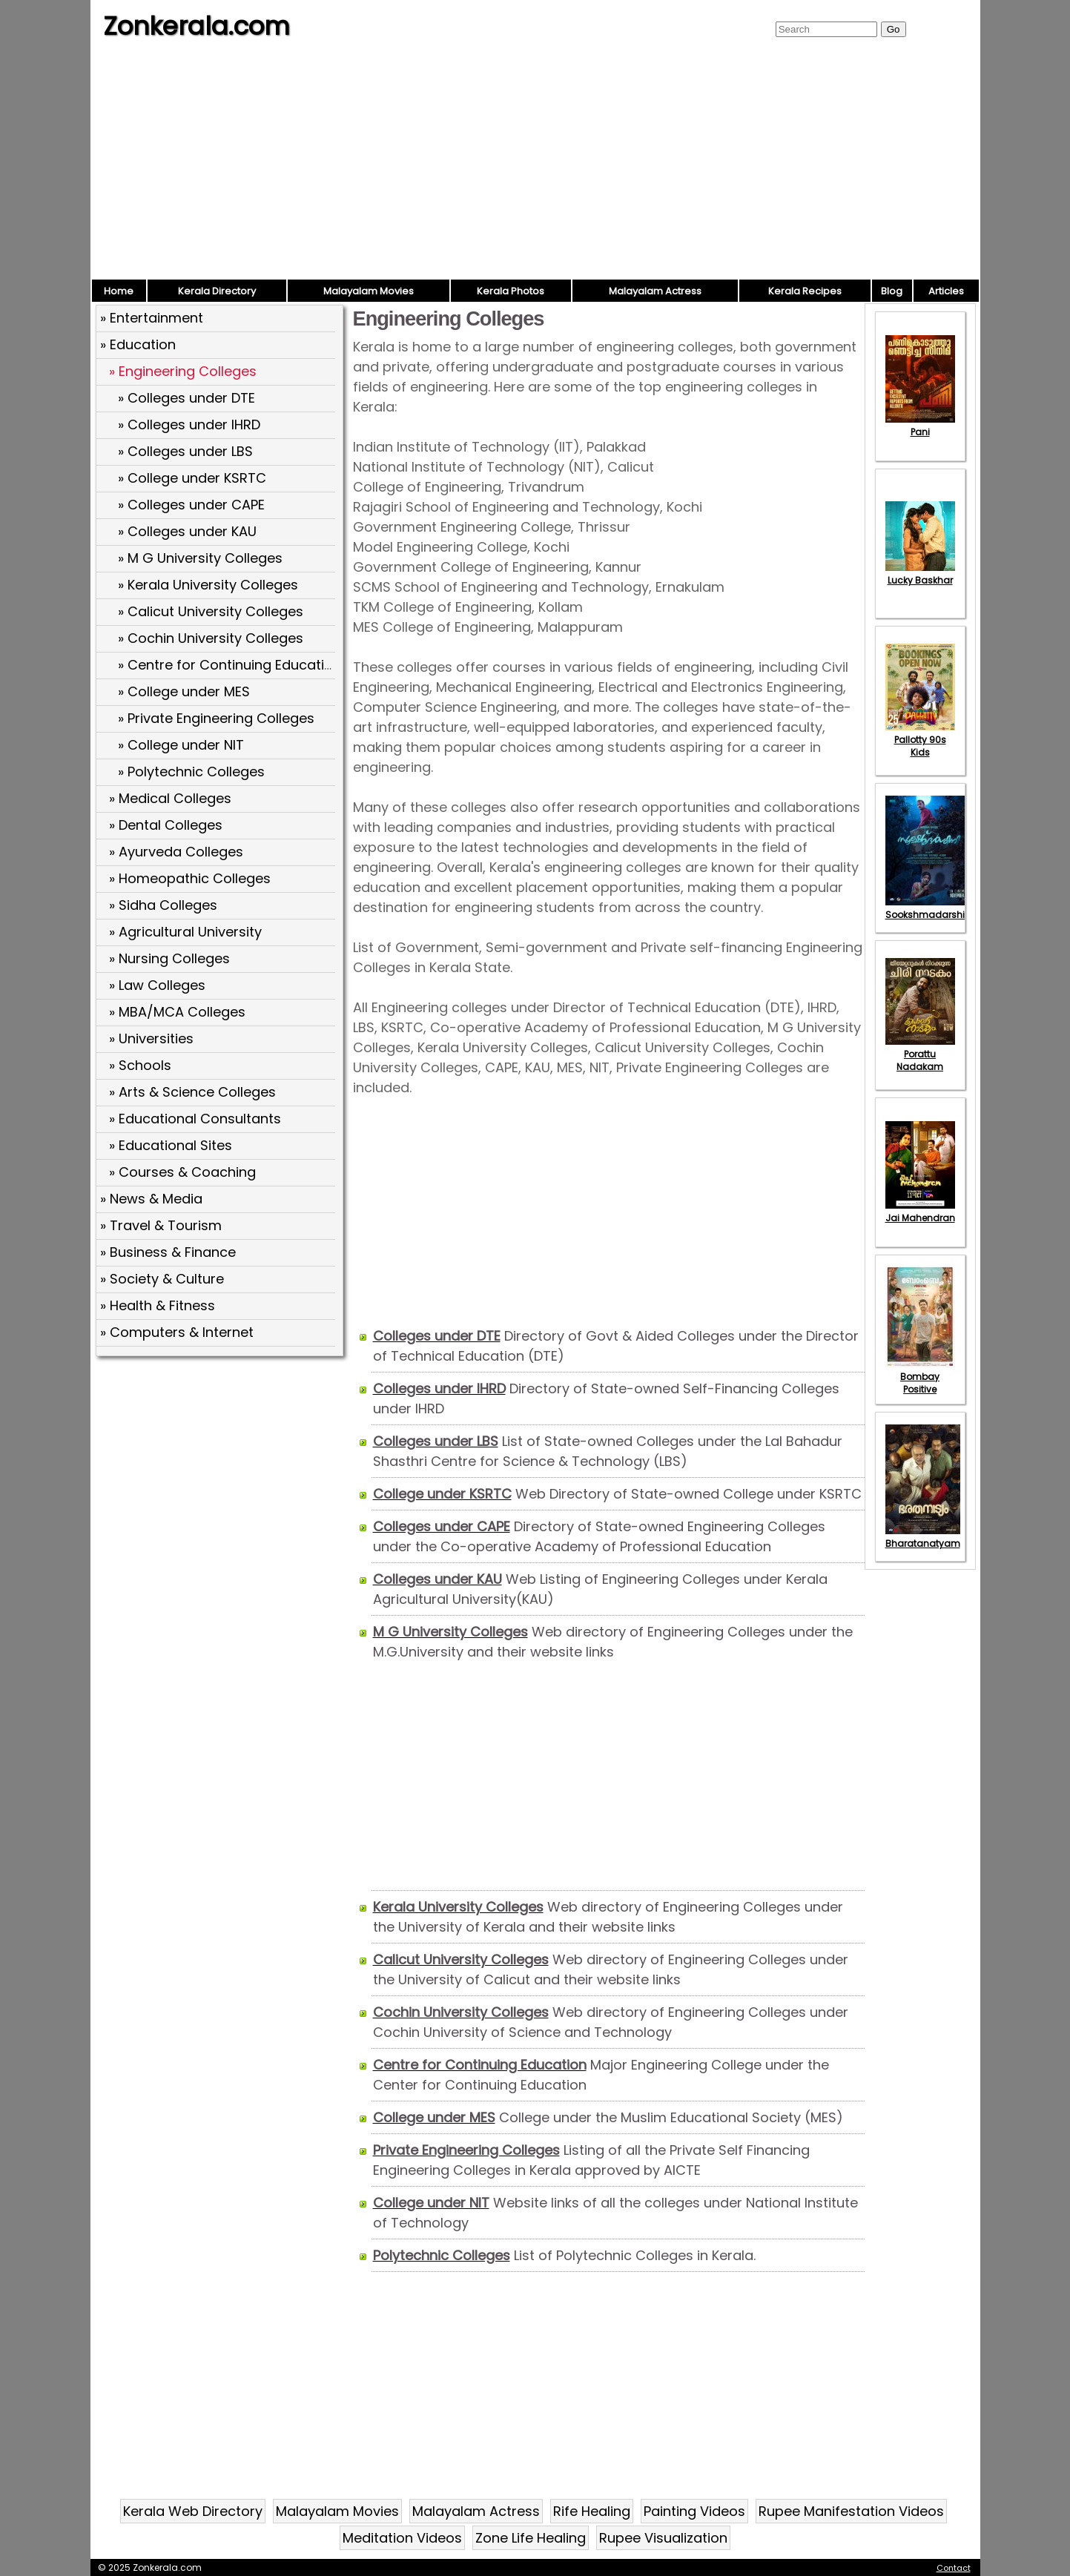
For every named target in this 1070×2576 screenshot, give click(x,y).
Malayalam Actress (655, 291)
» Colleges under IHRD (189, 424)
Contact (954, 2568)
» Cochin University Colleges (210, 638)
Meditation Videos (402, 2538)
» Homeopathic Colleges (190, 878)
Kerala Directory (217, 291)
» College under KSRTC (192, 478)
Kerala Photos (510, 291)
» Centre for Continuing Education (229, 664)
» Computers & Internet (177, 1332)
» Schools (140, 1065)
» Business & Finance (168, 1252)
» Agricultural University (185, 931)
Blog (891, 291)
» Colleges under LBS (185, 451)
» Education (138, 344)
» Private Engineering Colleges (216, 718)
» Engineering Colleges (183, 371)
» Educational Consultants (195, 1118)
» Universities (151, 1038)
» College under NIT (181, 745)
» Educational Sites (170, 1145)
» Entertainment (151, 317)
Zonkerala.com (196, 26)
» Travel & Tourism (161, 1225)
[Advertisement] (535, 167)
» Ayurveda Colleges (176, 851)
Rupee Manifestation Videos (851, 2511)
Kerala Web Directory (192, 2511)
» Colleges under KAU (187, 531)
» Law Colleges (157, 985)
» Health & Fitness (157, 1305)
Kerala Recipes (805, 291)
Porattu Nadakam (920, 1054)
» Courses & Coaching (182, 1172)
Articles (946, 291)
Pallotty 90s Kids (920, 740)
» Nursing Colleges (169, 958)
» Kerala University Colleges (208, 584)
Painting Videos (694, 2511)
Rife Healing (591, 2511)
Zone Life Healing (530, 2538)
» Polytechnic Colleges (191, 771)
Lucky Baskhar (920, 574)
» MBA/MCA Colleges (177, 1012)
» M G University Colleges (200, 558)
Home (118, 291)
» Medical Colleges (170, 798)
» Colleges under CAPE (191, 504)
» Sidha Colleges (163, 905)
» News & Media (151, 1198)
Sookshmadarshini (929, 908)
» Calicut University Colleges (210, 611)
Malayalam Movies (368, 291)
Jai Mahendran (920, 1211)
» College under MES (184, 691)
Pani (920, 425)
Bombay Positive (920, 1377)
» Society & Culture (162, 1278)
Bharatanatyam (922, 1537)
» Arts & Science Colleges (192, 1092)
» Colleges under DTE (186, 398)
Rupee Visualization (663, 2538)
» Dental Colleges (165, 825)
